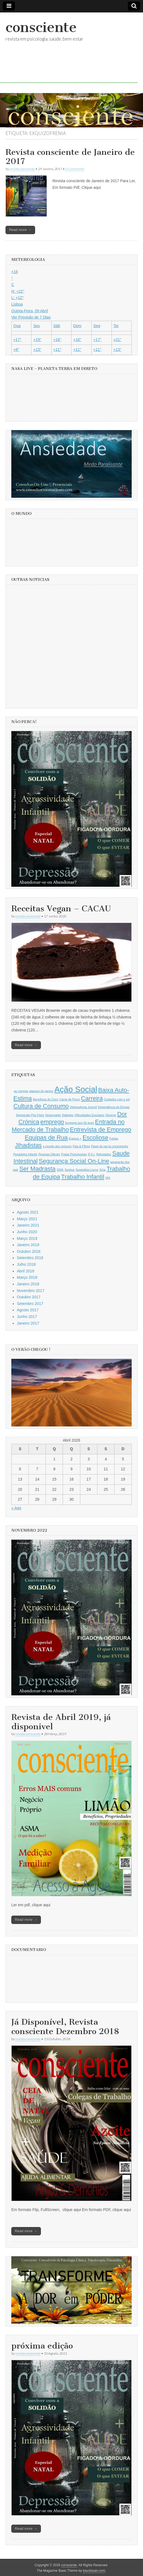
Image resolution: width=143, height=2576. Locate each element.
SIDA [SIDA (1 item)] (60, 1169)
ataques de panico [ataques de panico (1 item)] (41, 1091)
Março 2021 (27, 1219)
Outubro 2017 (29, 1297)
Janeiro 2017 (28, 1323)
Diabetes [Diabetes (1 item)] (68, 1115)
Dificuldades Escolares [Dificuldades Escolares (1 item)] (90, 1115)
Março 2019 (27, 1238)
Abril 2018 (25, 1271)
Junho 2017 (27, 1316)
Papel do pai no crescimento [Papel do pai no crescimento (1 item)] (109, 1146)
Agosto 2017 (28, 1310)
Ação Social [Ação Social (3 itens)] (75, 1089)
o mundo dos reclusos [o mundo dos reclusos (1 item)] (57, 1146)
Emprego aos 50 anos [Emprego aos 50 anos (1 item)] (79, 1122)
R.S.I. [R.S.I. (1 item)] (91, 1154)
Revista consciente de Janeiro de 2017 (70, 156)
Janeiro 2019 (28, 1245)
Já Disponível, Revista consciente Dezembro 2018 (65, 2026)
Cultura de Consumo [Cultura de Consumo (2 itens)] (41, 1106)
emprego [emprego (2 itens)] (52, 1121)
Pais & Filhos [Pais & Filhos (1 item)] (81, 1146)
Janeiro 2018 (28, 1284)
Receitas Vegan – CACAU (61, 909)
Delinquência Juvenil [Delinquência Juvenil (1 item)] (83, 1107)
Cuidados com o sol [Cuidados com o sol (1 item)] (117, 1099)
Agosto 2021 (28, 1212)
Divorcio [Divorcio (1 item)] (110, 1115)
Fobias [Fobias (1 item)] (113, 1138)
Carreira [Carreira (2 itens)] (92, 1098)
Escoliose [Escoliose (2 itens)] (95, 1137)
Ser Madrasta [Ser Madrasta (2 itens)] (37, 1168)
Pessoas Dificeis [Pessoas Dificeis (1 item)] (49, 1154)
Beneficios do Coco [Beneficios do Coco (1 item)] (45, 1099)
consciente (41, 27)
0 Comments (74, 169)
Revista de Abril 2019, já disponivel (61, 1722)
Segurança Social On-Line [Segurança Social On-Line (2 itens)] (74, 1161)
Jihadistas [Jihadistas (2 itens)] (28, 1145)
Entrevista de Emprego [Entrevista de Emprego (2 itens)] (100, 1129)
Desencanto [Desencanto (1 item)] (53, 1115)
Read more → (20, 230)
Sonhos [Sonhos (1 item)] (70, 1169)
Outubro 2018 (29, 1251)
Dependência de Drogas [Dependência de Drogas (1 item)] (114, 1107)
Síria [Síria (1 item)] (102, 1169)
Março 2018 (27, 1277)
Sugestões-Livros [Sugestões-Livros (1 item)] (87, 1169)
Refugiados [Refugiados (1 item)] (103, 1154)
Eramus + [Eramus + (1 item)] (75, 1138)
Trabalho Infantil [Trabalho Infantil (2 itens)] (82, 1176)
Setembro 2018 (30, 1258)
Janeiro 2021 (28, 1225)
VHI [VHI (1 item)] (107, 1177)
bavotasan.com (94, 2571)
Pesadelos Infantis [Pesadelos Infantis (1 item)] (25, 1154)
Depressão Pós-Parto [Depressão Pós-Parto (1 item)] (30, 1115)
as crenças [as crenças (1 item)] (21, 1091)
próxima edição (42, 2346)
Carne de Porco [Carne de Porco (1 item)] (69, 1099)
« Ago (16, 1508)
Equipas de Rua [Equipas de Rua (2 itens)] (46, 1137)
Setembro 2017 (30, 1303)
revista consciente (22, 169)
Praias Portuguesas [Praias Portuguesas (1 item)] (74, 1154)
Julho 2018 (26, 1264)
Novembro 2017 (30, 1290)
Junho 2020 (27, 1232)
